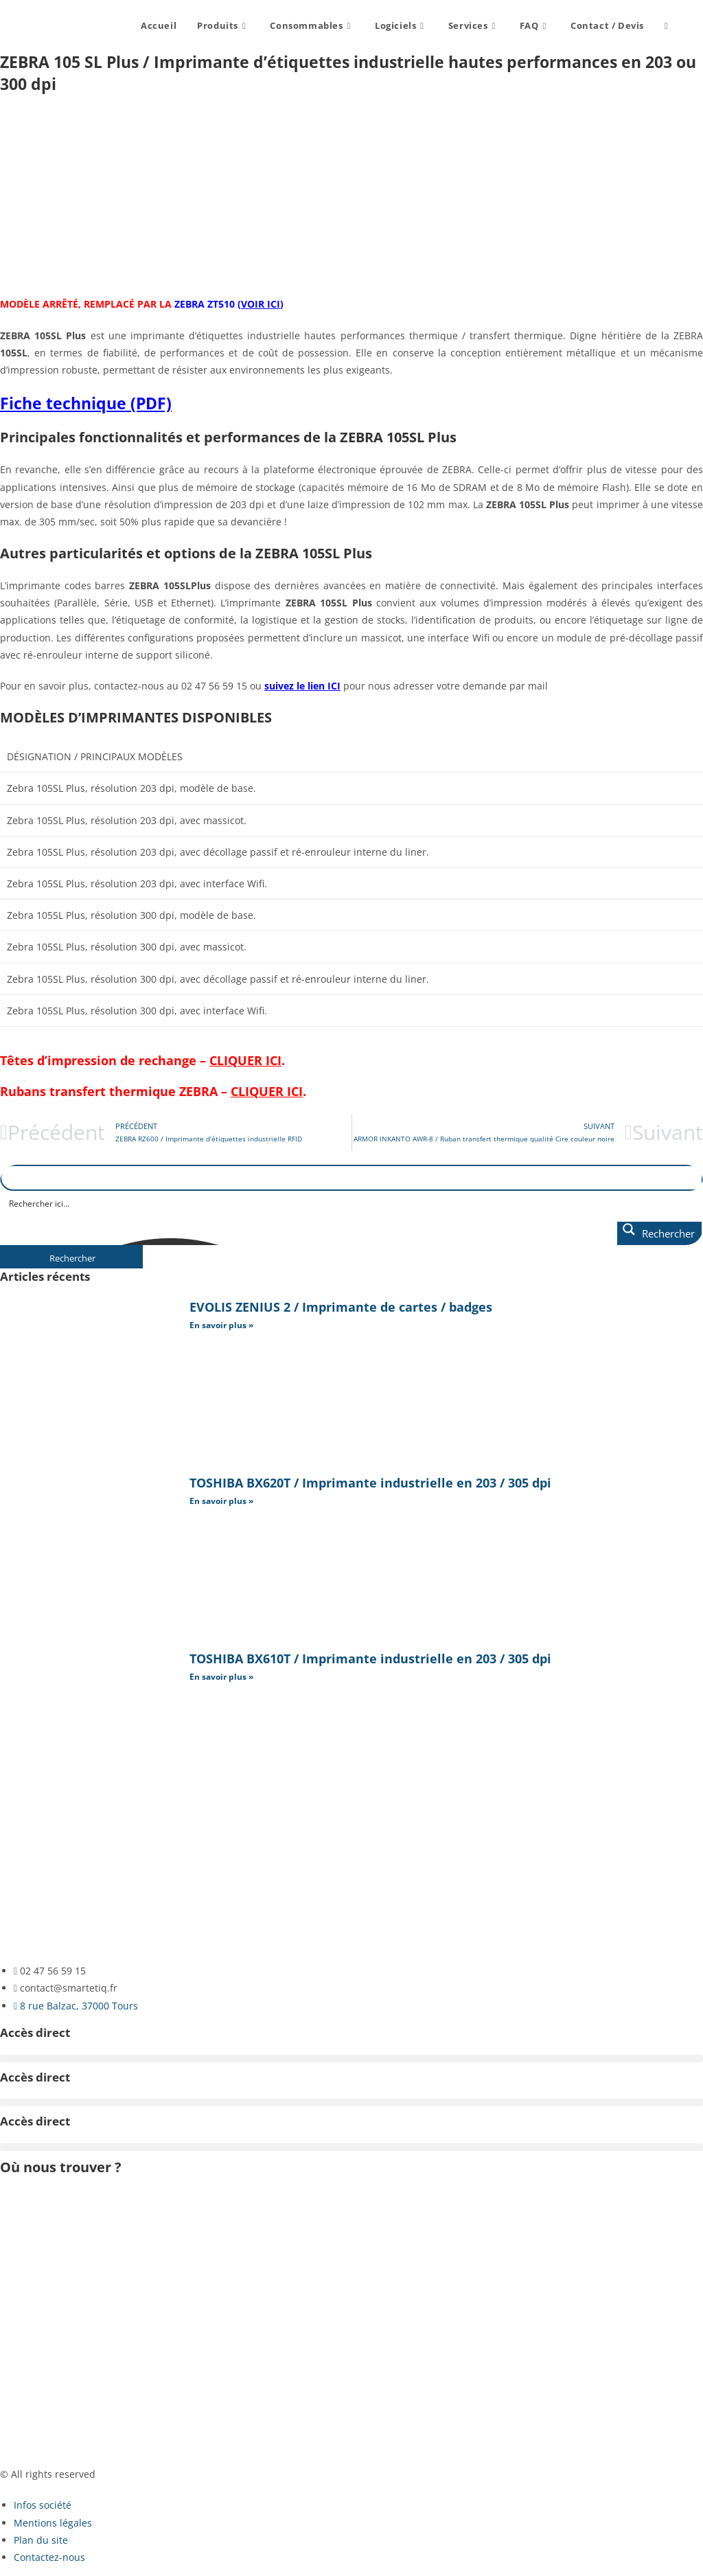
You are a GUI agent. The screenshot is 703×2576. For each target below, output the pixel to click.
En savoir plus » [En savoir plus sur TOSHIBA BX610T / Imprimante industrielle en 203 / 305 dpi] (221, 1677)
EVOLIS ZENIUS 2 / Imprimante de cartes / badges (340, 1307)
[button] (351, 2058)
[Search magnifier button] (659, 1233)
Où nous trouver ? (61, 2167)
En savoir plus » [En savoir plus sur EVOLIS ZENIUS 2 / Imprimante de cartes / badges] (221, 1325)
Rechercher (72, 1258)
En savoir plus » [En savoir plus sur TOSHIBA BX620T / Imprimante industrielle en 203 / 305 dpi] (221, 1501)
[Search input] (352, 1203)
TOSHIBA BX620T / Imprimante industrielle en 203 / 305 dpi (370, 1482)
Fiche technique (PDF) (86, 403)
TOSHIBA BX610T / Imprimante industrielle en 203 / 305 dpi (370, 1658)
